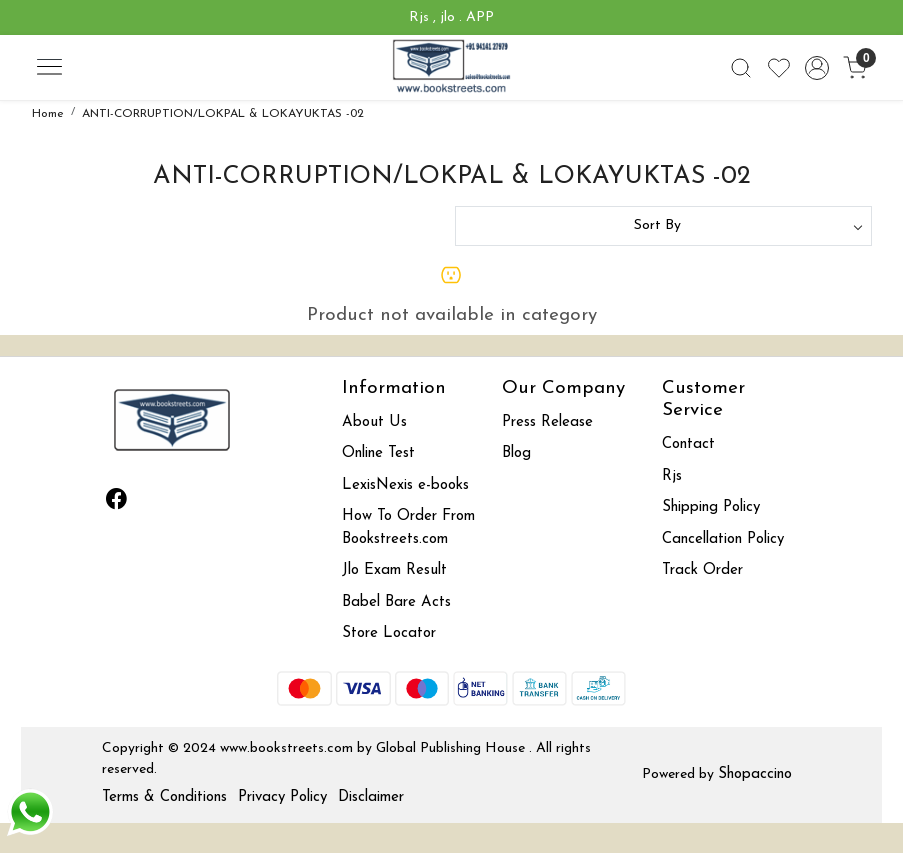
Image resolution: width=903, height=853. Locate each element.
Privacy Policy (282, 797)
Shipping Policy (711, 507)
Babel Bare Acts (396, 602)
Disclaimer (371, 797)
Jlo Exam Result (394, 570)
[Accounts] (817, 68)
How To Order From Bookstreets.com (408, 528)
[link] (741, 68)
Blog (516, 453)
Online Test (378, 453)
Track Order (702, 570)
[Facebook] (116, 502)
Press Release (547, 422)
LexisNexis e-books (405, 485)
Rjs (672, 476)
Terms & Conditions (164, 797)
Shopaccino (755, 774)
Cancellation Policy (723, 539)
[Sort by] (663, 226)
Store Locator (389, 633)
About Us (374, 422)
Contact (688, 444)
